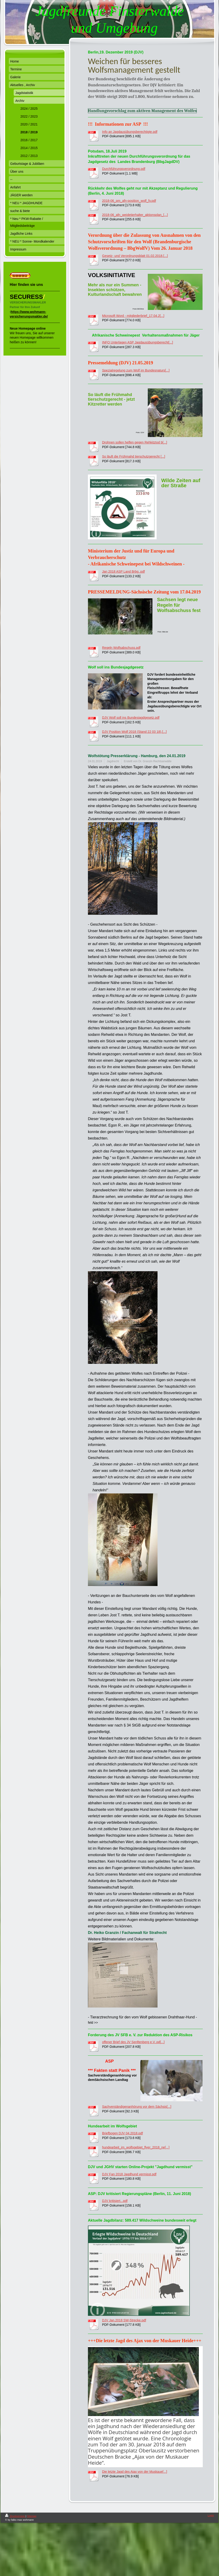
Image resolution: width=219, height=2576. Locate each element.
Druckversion (15, 2516)
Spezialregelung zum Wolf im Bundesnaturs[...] (136, 370)
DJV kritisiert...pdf (115, 2201)
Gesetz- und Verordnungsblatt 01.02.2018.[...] (135, 256)
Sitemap (31, 2516)
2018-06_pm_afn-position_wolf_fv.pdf (129, 201)
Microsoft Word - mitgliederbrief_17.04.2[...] (133, 316)
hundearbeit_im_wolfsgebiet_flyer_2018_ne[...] (135, 2147)
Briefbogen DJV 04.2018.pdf (122, 2133)
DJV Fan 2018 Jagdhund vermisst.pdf (129, 2174)
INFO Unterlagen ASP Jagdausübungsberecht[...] (137, 342)
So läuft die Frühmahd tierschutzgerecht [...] (133, 456)
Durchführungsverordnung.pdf (123, 169)
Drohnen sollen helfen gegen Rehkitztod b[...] (134, 442)
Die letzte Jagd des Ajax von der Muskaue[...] (134, 2471)
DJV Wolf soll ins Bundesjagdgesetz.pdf (130, 717)
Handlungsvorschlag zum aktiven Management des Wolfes (142, 110)
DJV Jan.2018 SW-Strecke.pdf (124, 2320)
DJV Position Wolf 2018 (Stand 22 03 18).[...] (134, 732)
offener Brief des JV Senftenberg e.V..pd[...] (133, 2042)
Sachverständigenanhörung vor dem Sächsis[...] (136, 2106)
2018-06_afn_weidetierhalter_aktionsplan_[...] (135, 215)
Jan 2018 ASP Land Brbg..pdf (123, 571)
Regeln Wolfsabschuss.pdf (121, 647)
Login (211, 2515)
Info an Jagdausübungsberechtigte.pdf (129, 132)
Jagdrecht (113, 761)
